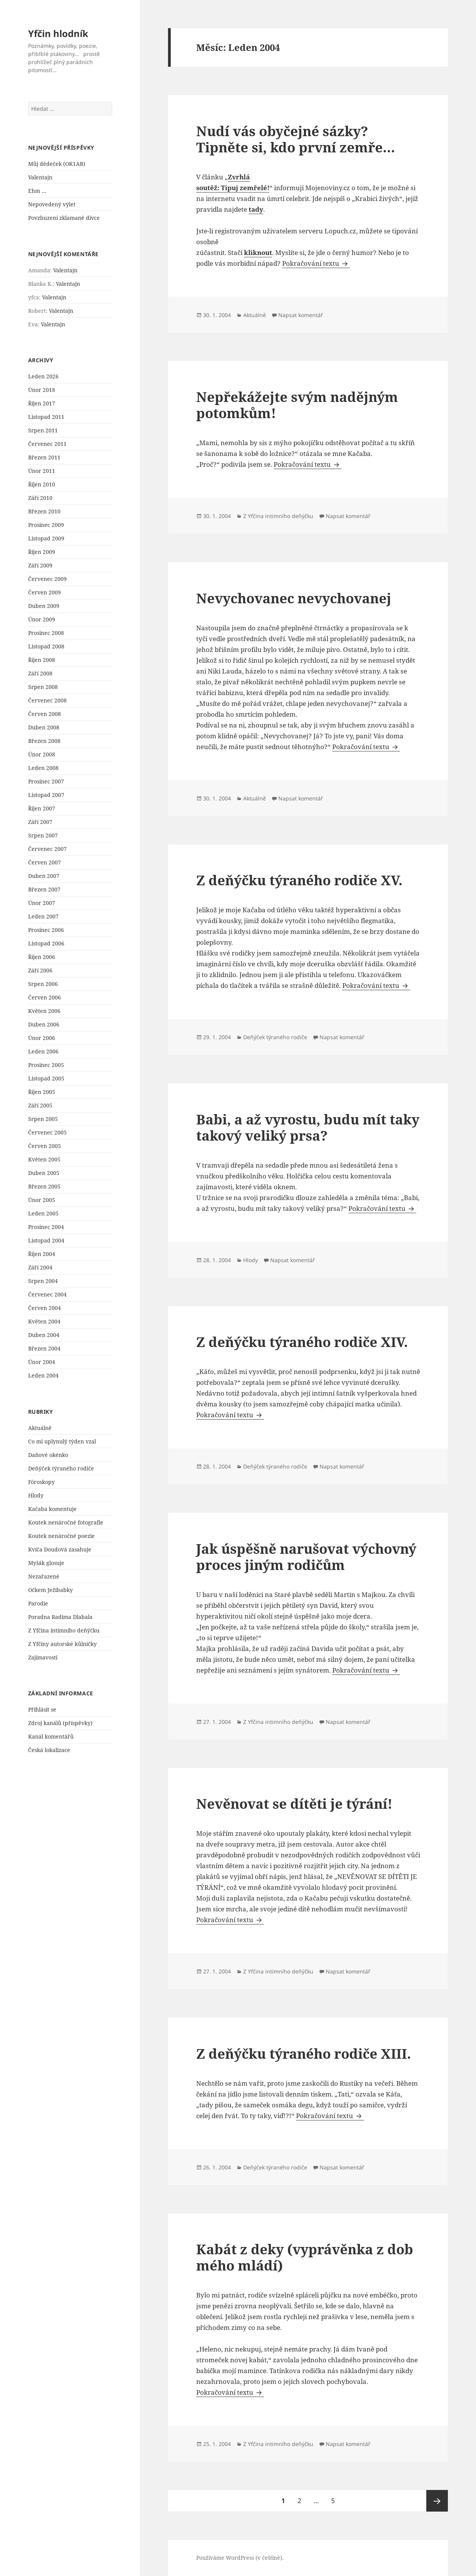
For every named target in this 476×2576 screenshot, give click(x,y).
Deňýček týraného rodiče (61, 1468)
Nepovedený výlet (52, 204)
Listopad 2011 (46, 416)
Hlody (36, 1495)
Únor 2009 (41, 619)
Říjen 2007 (41, 808)
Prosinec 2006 (46, 930)
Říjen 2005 (41, 1092)
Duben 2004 (43, 1335)
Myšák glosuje (46, 1563)
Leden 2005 (43, 1213)
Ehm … (37, 190)
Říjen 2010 (41, 484)
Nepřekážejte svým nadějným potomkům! (297, 405)
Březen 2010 (44, 511)
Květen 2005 (44, 1159)
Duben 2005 (43, 1173)
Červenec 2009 (47, 578)
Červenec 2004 (47, 1294)
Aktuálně (40, 1427)
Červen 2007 (44, 862)
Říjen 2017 (41, 403)
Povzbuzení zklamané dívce (64, 217)
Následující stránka (437, 2501)
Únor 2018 (41, 389)
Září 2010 (40, 497)
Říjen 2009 (41, 551)
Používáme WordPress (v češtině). (240, 2557)
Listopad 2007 (46, 794)
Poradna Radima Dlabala (60, 1617)
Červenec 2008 (47, 700)
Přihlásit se (42, 1709)
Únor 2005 (41, 1200)
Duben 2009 (43, 605)
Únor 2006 (41, 1038)
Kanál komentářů (51, 1736)
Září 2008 (40, 673)
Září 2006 (40, 970)
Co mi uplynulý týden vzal (62, 1441)
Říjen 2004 (41, 1254)
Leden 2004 (43, 1375)
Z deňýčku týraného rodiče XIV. (302, 1342)
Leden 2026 (43, 376)
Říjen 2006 (41, 957)
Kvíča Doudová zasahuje (59, 1549)
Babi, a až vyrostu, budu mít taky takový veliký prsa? (307, 1127)
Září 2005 (40, 1105)
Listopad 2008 (46, 646)
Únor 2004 (41, 1362)
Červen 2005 (44, 1146)
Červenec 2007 (47, 848)
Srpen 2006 (43, 984)
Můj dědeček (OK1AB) (56, 163)
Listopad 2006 (46, 943)
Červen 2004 (44, 1308)
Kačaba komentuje (52, 1509)
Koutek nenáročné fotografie (65, 1522)
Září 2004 (40, 1267)
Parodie (38, 1603)
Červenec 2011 (47, 443)
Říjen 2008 (41, 659)
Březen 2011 (44, 457)
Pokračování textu (316, 263)
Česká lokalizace (49, 1750)
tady (256, 209)
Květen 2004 (44, 1321)
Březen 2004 (44, 1348)
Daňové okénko (48, 1454)
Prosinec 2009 (46, 524)
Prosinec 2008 (46, 632)
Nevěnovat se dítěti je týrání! (294, 1803)
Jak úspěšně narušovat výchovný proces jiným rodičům (306, 1557)
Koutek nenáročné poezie (61, 1536)
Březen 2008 (44, 740)
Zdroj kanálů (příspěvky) (60, 1723)
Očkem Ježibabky (50, 1590)
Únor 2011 (41, 470)
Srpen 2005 (43, 1119)
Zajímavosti (42, 1657)
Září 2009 (40, 565)
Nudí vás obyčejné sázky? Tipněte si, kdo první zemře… (295, 139)
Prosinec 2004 (46, 1227)
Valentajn (40, 177)
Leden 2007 (43, 916)
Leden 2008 (43, 767)
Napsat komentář (300, 315)
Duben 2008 (43, 727)
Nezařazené (43, 1576)
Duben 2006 (43, 1024)
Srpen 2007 (43, 835)
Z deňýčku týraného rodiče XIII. (303, 2053)
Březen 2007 (44, 889)
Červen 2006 (44, 997)
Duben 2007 (43, 875)
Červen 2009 (44, 592)
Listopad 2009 (46, 538)
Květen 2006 (44, 1011)
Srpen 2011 (43, 430)
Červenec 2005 (47, 1132)
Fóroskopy (41, 1482)
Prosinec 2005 (46, 1065)
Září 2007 (40, 821)
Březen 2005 (44, 1186)
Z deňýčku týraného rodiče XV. (299, 880)
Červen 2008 (44, 713)
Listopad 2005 (46, 1078)
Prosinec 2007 (46, 781)
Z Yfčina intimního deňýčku (63, 1630)
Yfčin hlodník (58, 33)
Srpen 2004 (43, 1281)
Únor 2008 (41, 754)
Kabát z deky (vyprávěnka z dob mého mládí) (304, 2257)
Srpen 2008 (43, 686)
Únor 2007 (41, 902)
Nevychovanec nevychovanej (293, 598)
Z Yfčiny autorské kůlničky (62, 1644)
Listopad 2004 (46, 1240)
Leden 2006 (43, 1051)
